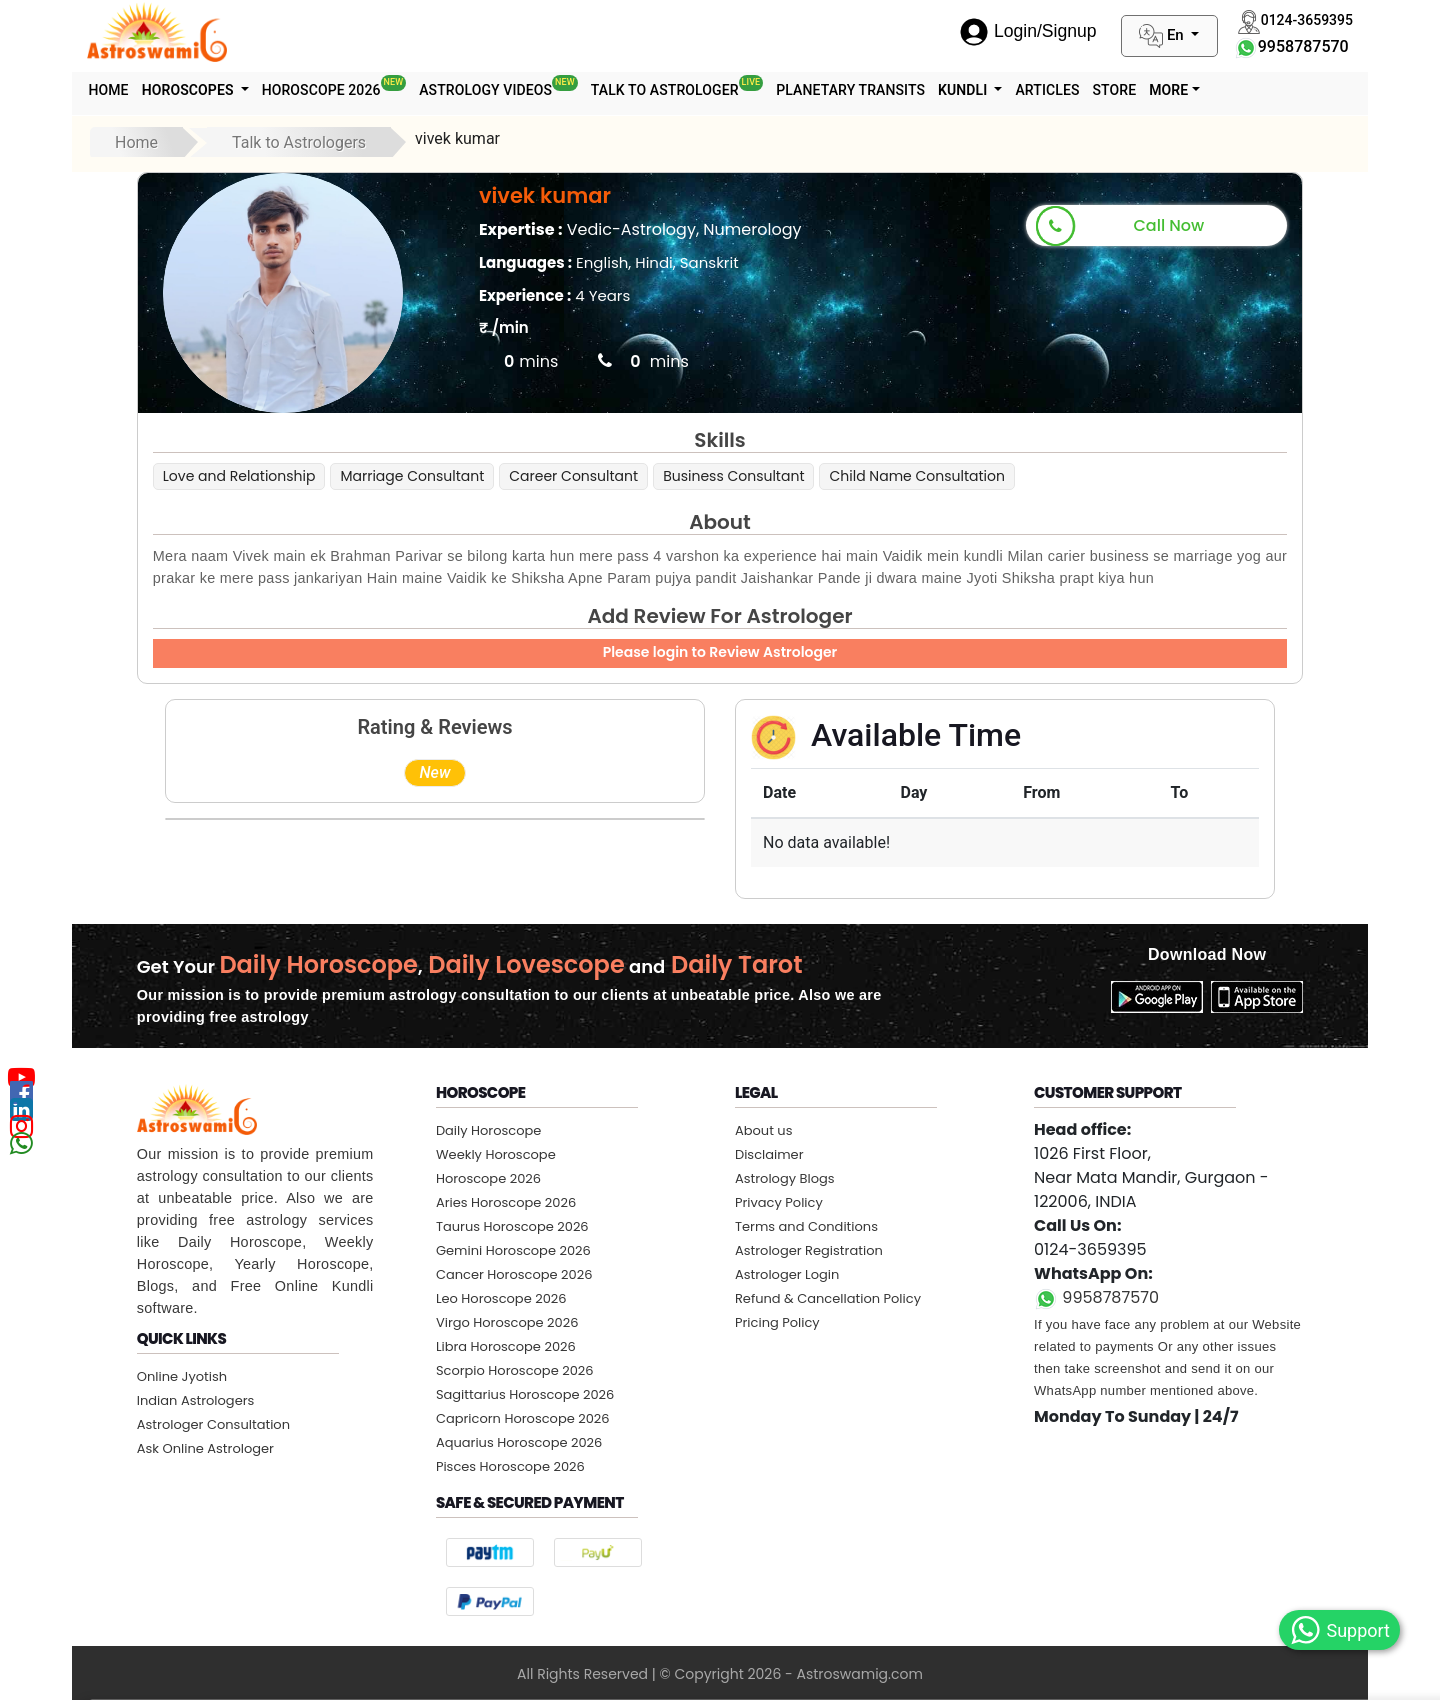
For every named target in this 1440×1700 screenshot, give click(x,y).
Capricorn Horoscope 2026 (523, 1418)
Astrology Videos (519, 86)
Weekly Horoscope (496, 1154)
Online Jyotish (182, 1376)
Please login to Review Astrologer (720, 652)
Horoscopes (198, 90)
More (1225, 90)
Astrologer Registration (809, 1250)
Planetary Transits (883, 90)
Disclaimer (769, 1154)
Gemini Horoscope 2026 (513, 1250)
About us (764, 1130)
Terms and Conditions (806, 1226)
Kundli (1003, 90)
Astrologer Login (787, 1274)
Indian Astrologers (196, 1400)
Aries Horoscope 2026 (506, 1202)
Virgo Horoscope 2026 (507, 1322)
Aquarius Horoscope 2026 (519, 1442)
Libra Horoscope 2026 (506, 1346)
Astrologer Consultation (213, 1424)
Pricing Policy (777, 1322)
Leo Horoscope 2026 (501, 1298)
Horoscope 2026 (349, 86)
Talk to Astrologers (299, 142)
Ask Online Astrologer (205, 1448)
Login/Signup (1028, 31)
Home (112, 90)
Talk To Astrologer (704, 86)
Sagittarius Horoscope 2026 (525, 1394)
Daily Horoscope (489, 1130)
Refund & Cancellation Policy (828, 1298)
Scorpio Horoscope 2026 (515, 1370)
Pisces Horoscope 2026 (510, 1466)
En (1163, 36)
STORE (1166, 90)
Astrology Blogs (785, 1178)
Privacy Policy (779, 1202)
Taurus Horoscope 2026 (512, 1226)
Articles (1092, 90)
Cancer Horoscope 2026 (514, 1274)
